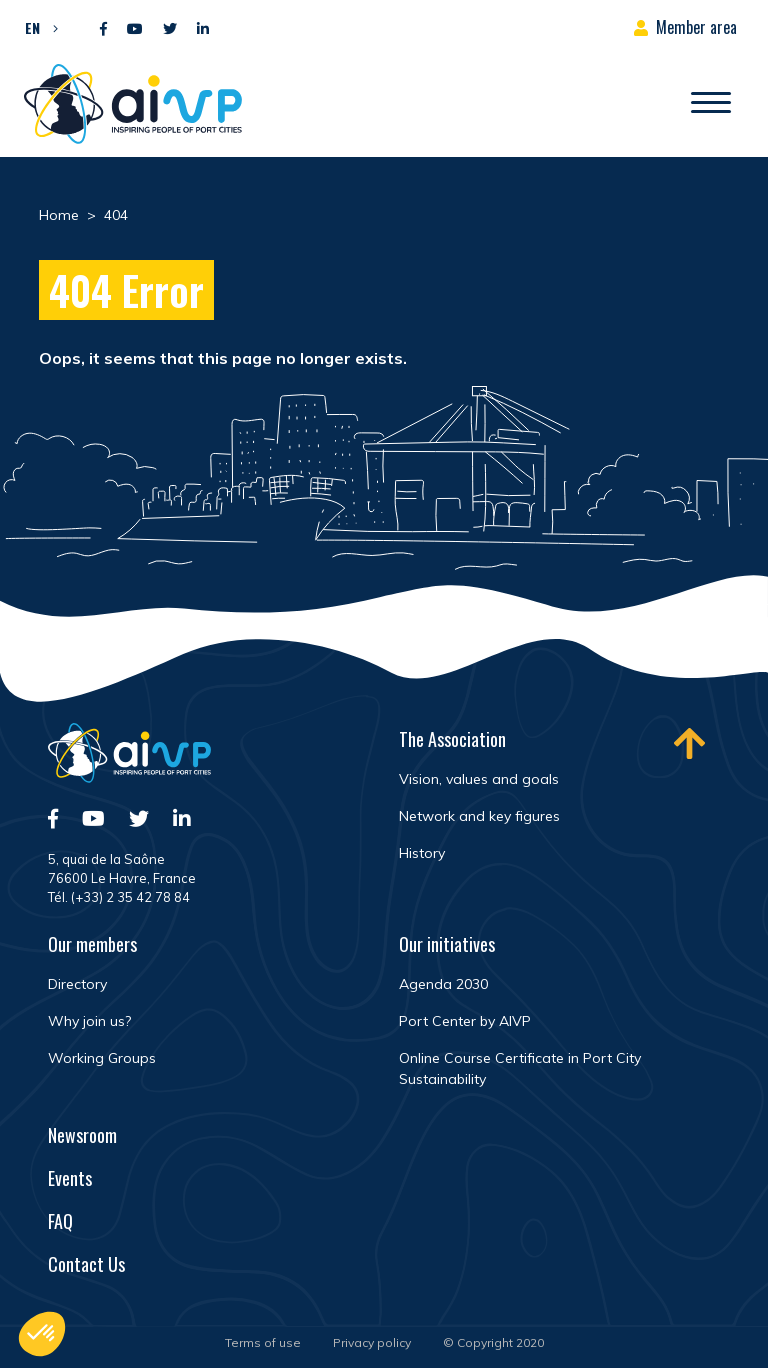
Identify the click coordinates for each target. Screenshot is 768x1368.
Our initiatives (447, 944)
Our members (92, 944)
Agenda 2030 (443, 984)
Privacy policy (372, 1342)
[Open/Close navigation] (711, 104)
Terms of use (263, 1342)
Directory (77, 984)
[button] (36, 27)
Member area (696, 27)
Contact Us (86, 1264)
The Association (452, 739)
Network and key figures (479, 816)
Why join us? (89, 1021)
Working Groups (102, 1058)
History (422, 853)
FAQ (60, 1221)
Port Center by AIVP (465, 1021)
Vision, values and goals (479, 779)
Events (70, 1178)
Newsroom (82, 1135)
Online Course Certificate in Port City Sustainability (520, 1068)
